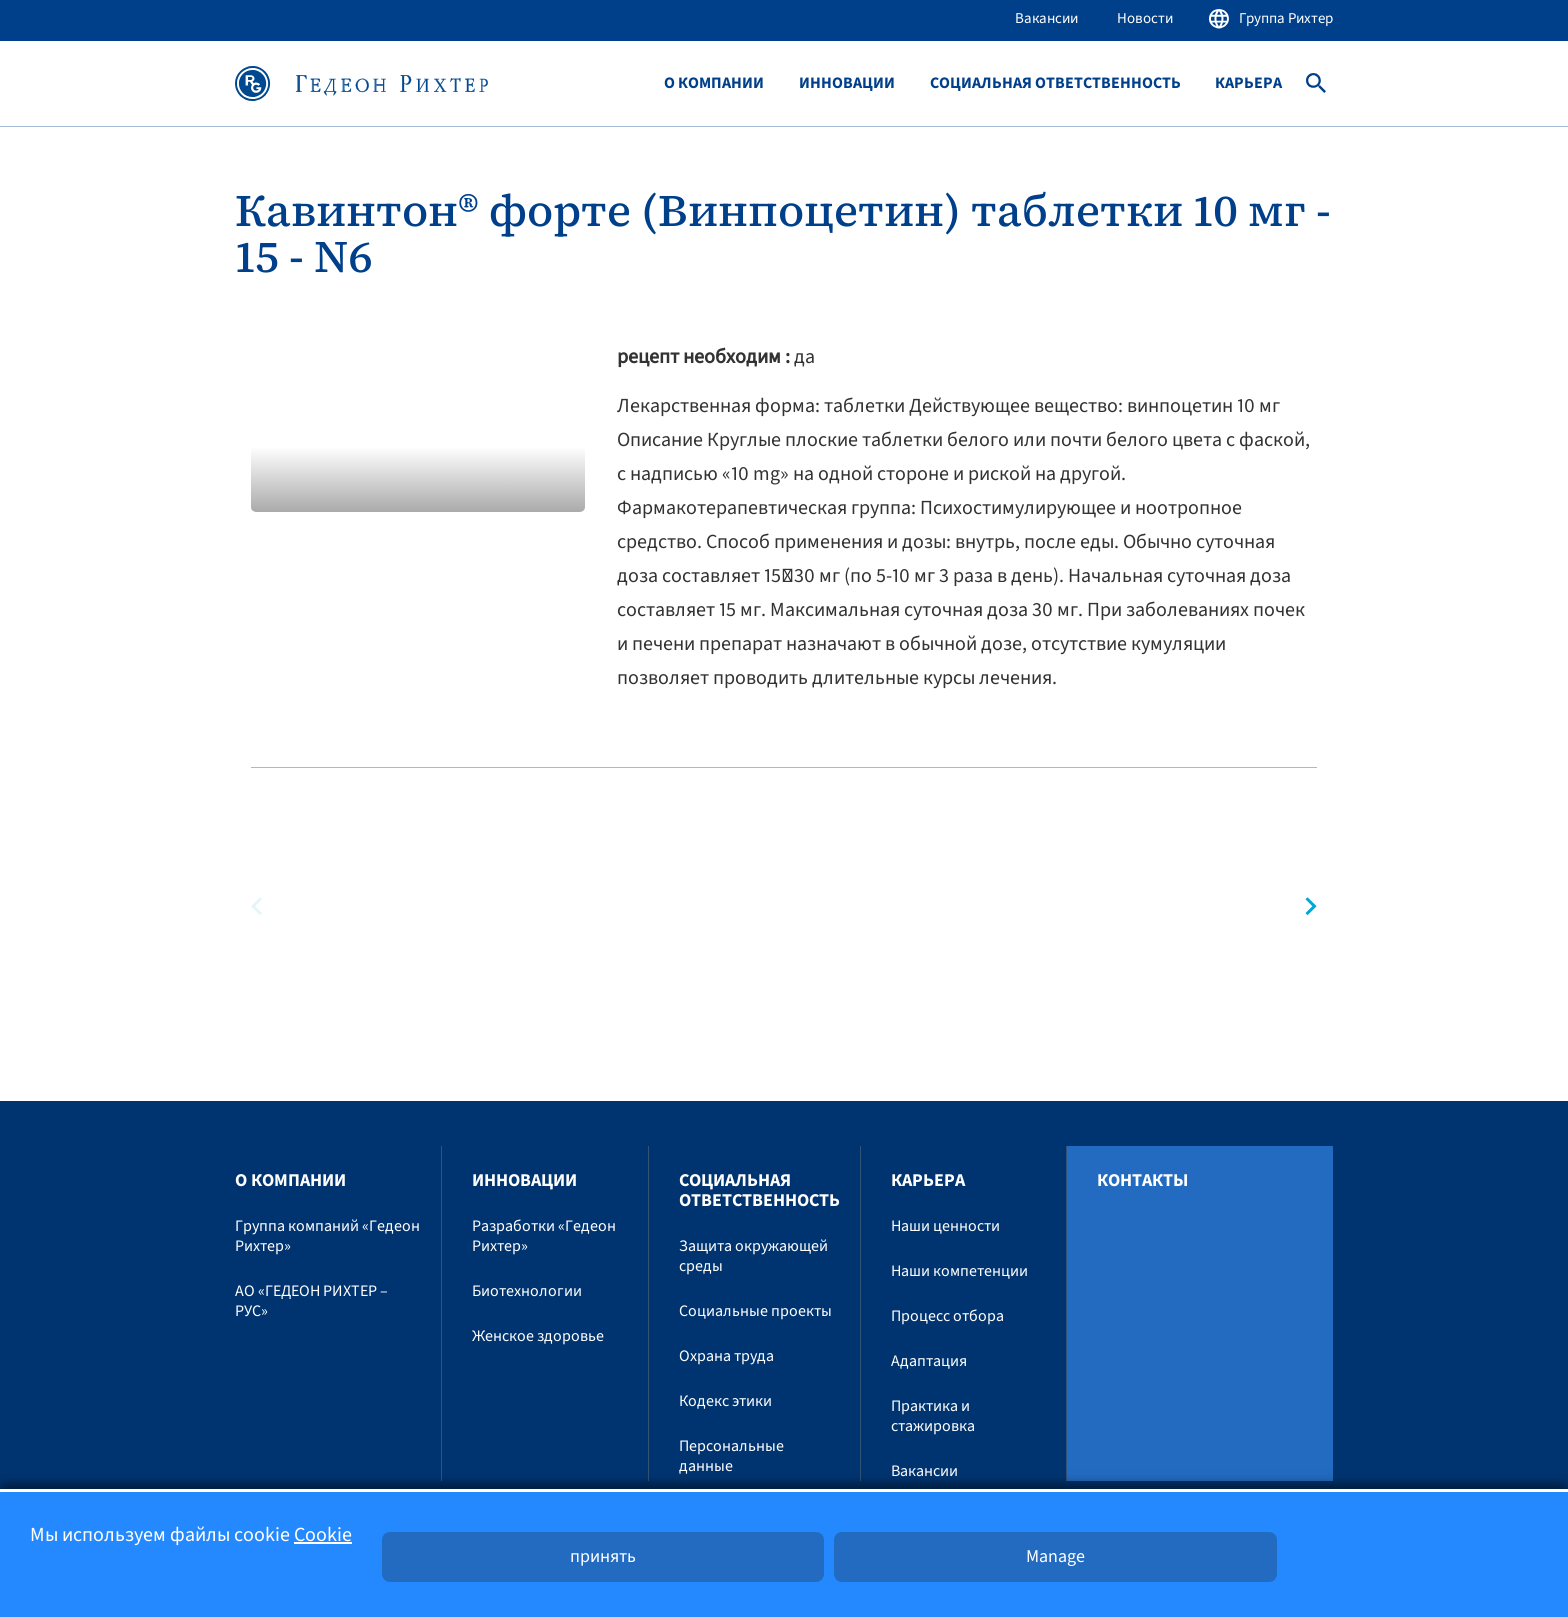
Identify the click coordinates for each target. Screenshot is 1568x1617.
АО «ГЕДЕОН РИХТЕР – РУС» (311, 1301)
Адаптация (929, 1361)
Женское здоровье (538, 1336)
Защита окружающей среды (753, 1256)
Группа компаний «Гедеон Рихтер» (327, 1236)
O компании (714, 83)
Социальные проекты (755, 1311)
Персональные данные (731, 1456)
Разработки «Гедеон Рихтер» (544, 1236)
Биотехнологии (527, 1291)
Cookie (323, 1535)
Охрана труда (726, 1356)
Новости (1145, 18)
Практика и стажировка (933, 1416)
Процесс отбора (947, 1316)
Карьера (1248, 83)
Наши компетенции (959, 1271)
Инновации (847, 83)
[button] (1302, 906)
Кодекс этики (725, 1401)
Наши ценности (945, 1226)
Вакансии (1046, 18)
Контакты (1142, 1181)
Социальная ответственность (1055, 83)
